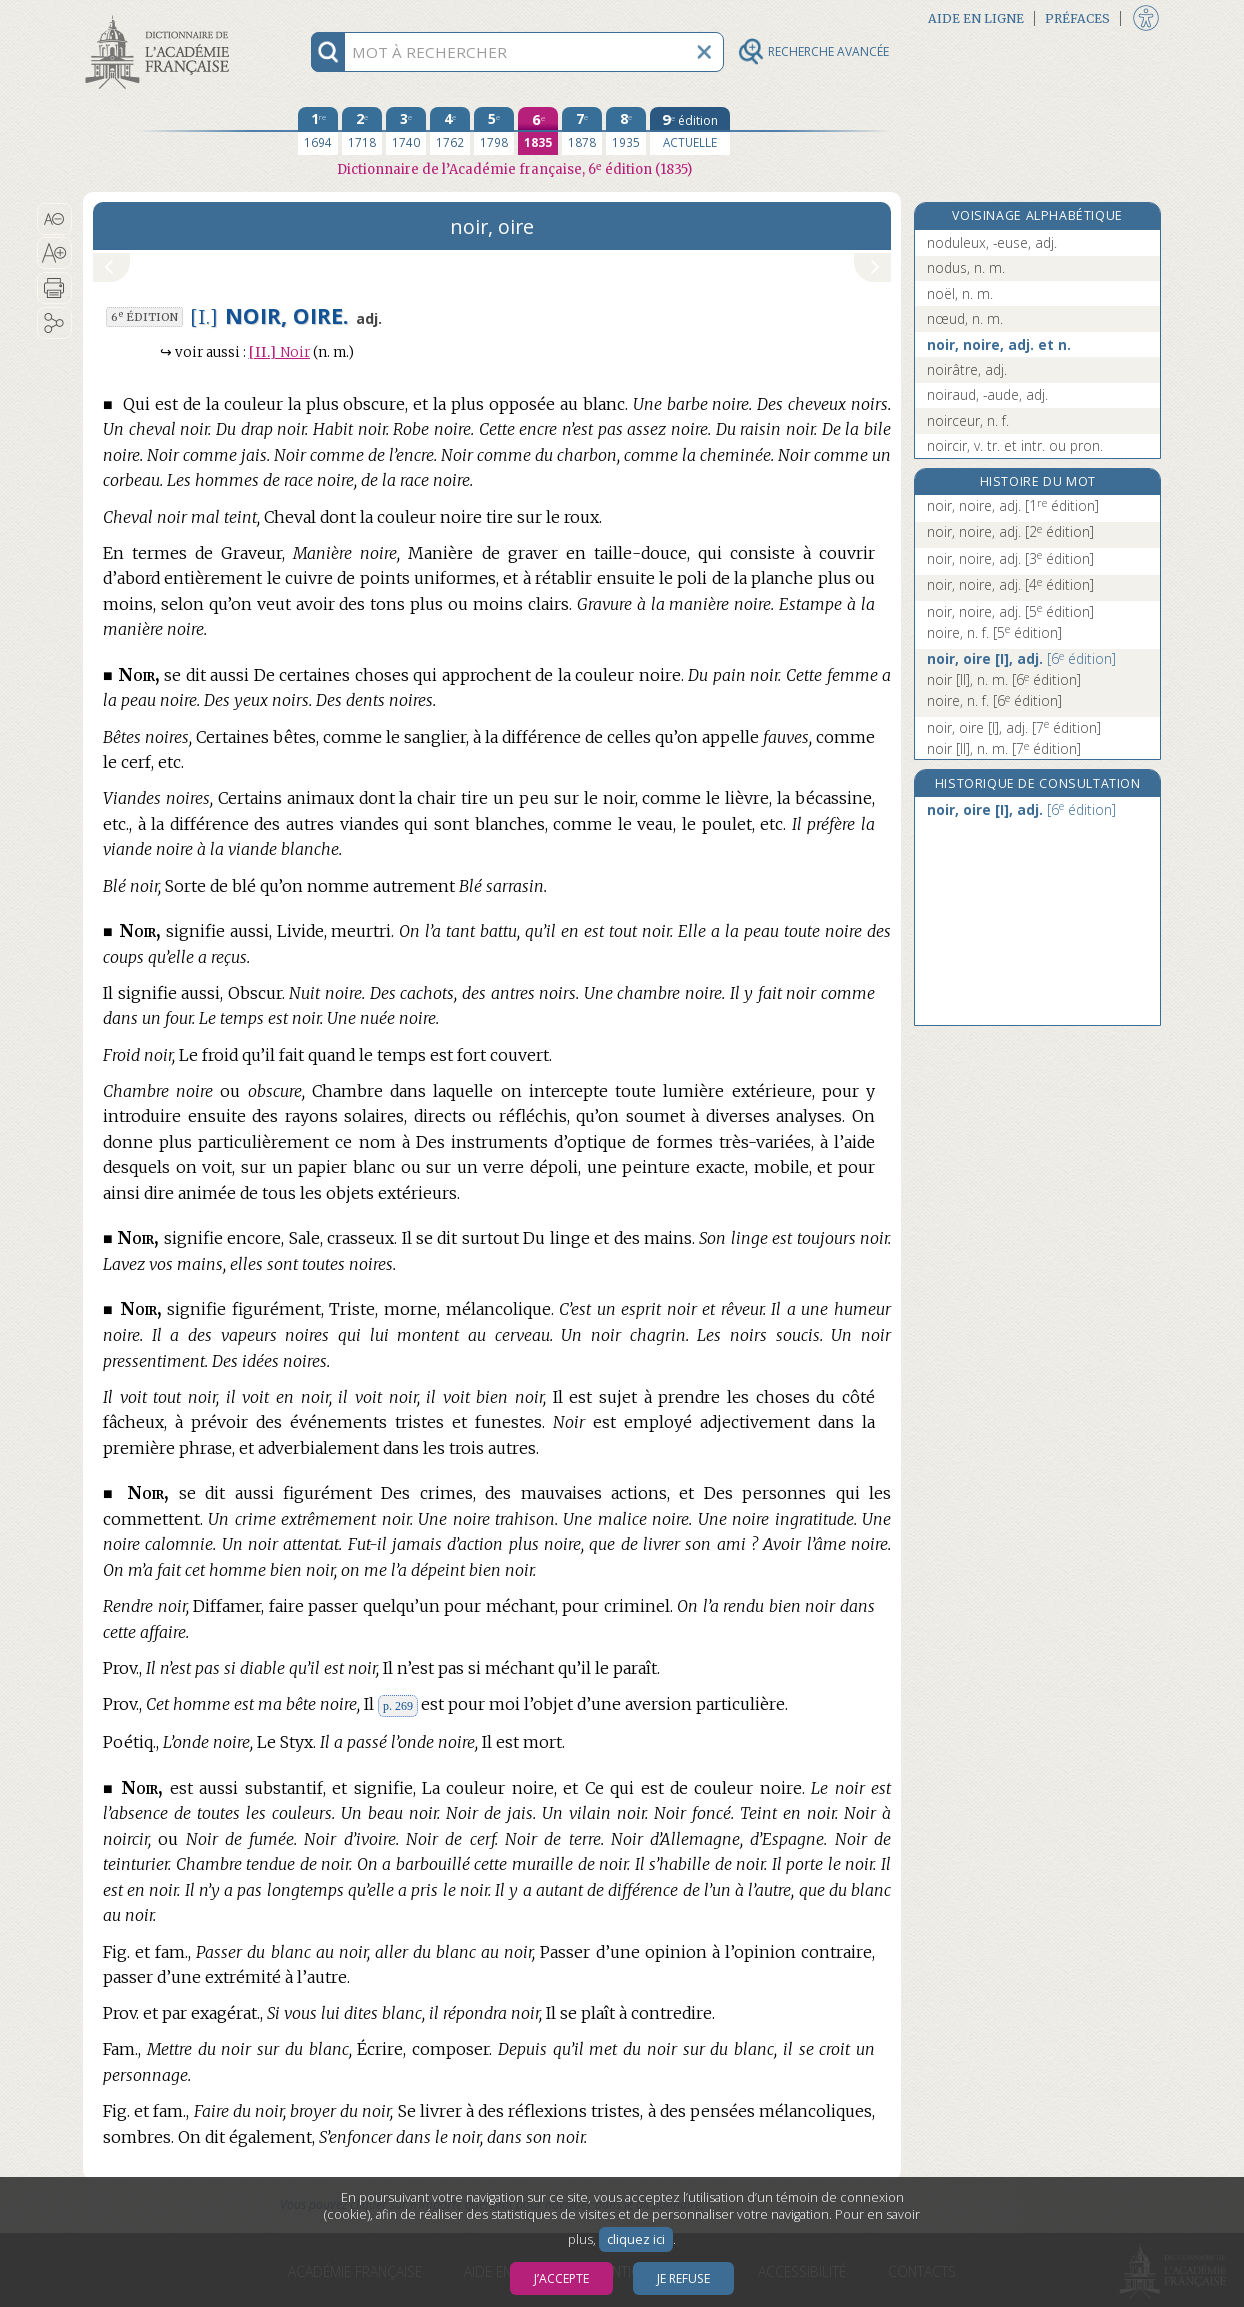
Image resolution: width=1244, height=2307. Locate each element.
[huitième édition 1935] (626, 131)
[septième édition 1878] (582, 131)
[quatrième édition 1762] (450, 131)
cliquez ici (636, 2239)
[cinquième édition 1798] (494, 131)
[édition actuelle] (690, 131)
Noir (279, 352)
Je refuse (683, 2278)
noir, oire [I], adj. (1021, 658)
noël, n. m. (960, 293)
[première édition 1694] (318, 131)
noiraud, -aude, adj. (987, 394)
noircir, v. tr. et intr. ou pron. (1015, 445)
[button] (54, 219)
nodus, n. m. (966, 267)
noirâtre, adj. (967, 369)
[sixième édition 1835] (538, 131)
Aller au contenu (161, 17)
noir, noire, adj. (1013, 505)
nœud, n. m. (965, 318)
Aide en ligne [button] (976, 18)
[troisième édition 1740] (406, 131)
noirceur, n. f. (968, 420)
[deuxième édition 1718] (362, 131)
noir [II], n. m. (1004, 679)
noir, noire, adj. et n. (999, 344)
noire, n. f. (994, 632)
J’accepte (561, 2278)
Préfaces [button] (1077, 18)
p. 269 (398, 1706)
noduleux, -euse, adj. (992, 242)
